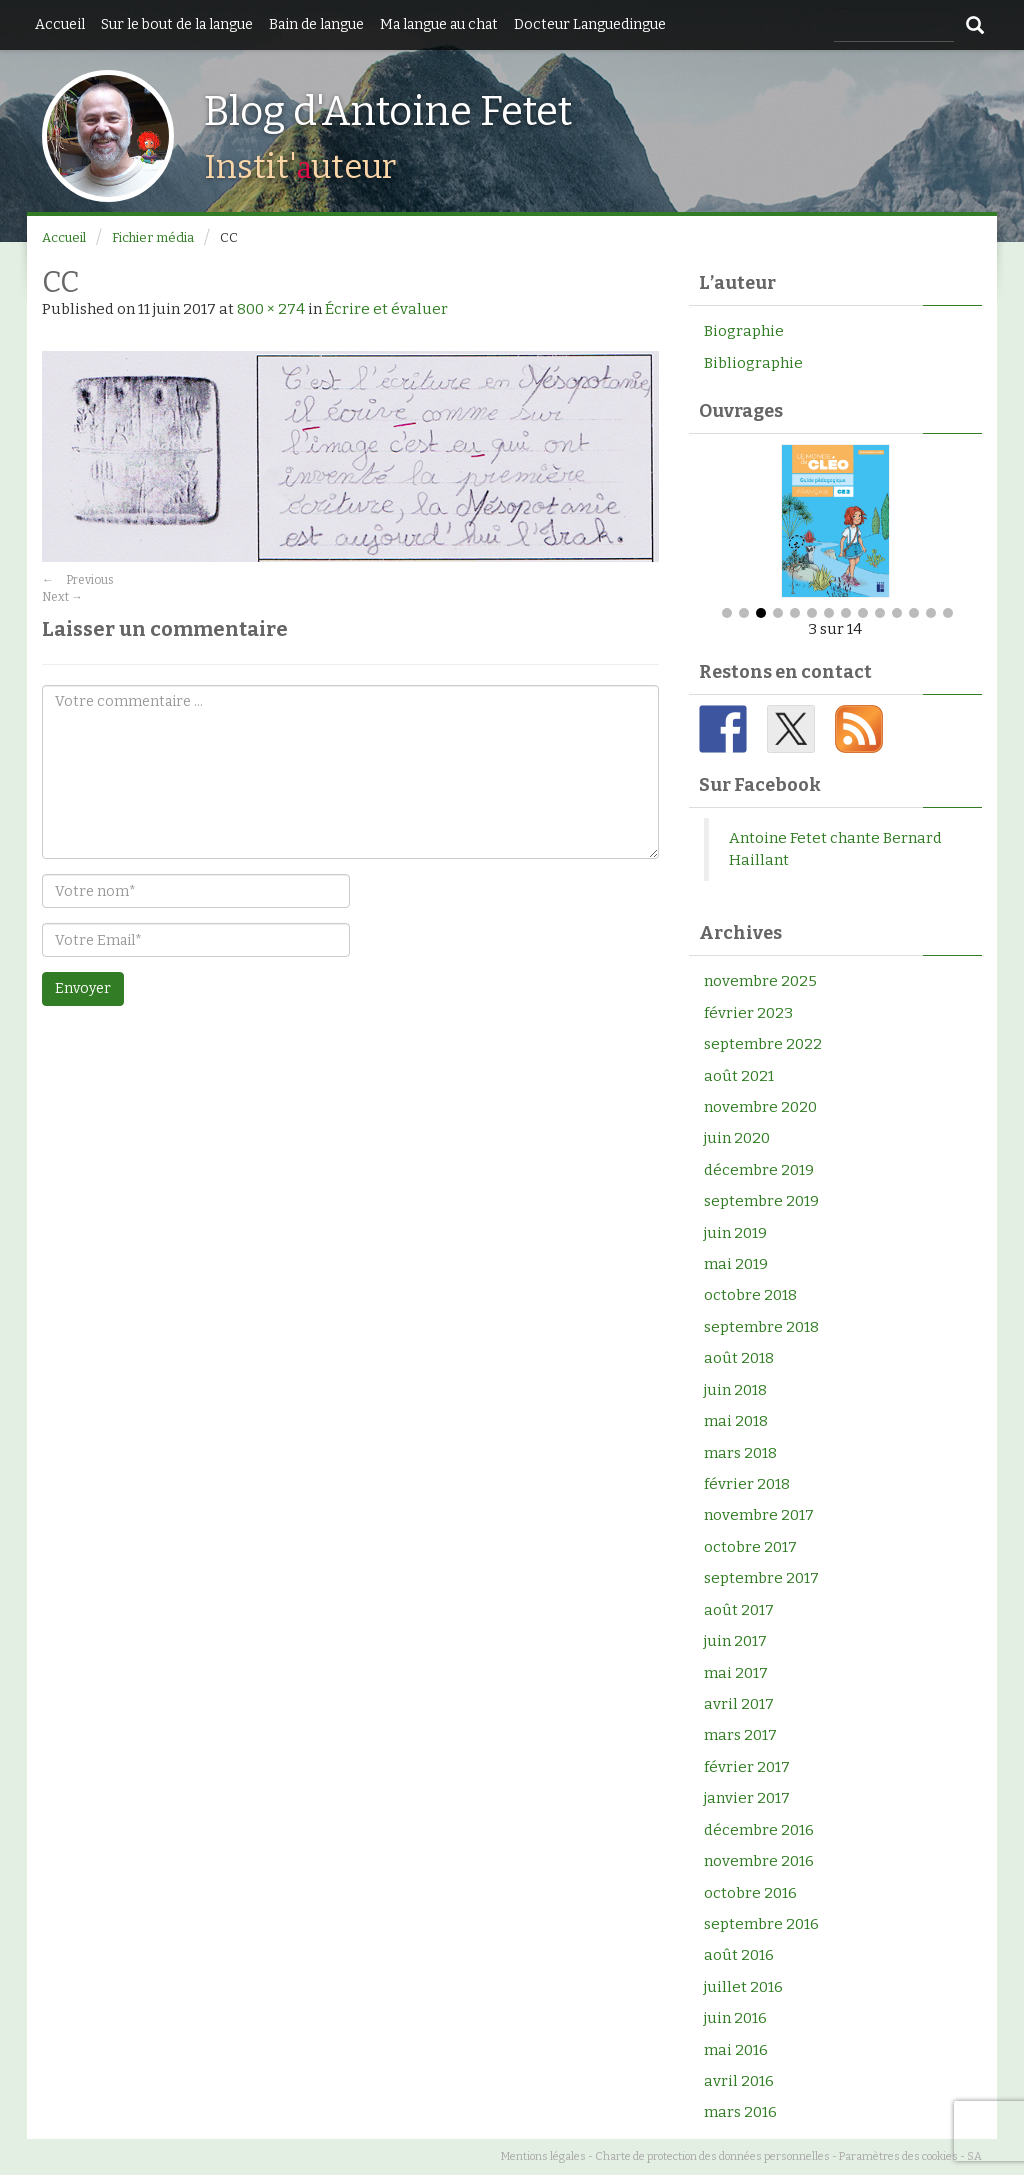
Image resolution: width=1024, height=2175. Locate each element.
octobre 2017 (750, 1547)
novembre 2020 (760, 1107)
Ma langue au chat (439, 24)
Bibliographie (753, 363)
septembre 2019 (761, 1201)
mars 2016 (740, 2112)
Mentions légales (543, 2156)
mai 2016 (736, 2050)
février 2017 (747, 1767)
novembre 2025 (760, 981)
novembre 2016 (759, 1861)
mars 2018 (740, 1453)
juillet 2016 (743, 1987)
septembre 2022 (763, 1044)
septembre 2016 (761, 1924)
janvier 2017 (747, 1798)
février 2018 (747, 1484)
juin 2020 (737, 1138)
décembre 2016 (759, 1830)
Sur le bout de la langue (177, 24)
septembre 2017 (761, 1578)
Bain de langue (316, 24)
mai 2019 (736, 1264)
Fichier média (153, 237)
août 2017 (739, 1610)
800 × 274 (271, 309)
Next (62, 597)
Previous (78, 580)
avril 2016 (739, 2081)
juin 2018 (735, 1390)
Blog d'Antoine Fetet (388, 112)
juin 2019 (735, 1233)
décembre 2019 (759, 1170)
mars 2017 (740, 1735)
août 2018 (739, 1358)
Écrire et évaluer (386, 309)
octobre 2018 (750, 1296)
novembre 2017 (759, 1515)
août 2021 (739, 1076)
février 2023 (748, 1013)
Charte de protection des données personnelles (712, 2156)
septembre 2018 (761, 1327)
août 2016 (739, 1955)
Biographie (744, 331)
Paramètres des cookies (898, 2156)
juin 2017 (735, 1641)
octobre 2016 (750, 1893)
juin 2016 (735, 2018)
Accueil (60, 24)
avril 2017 (739, 1704)
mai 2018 (736, 1421)
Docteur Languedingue (590, 24)
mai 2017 (736, 1673)
